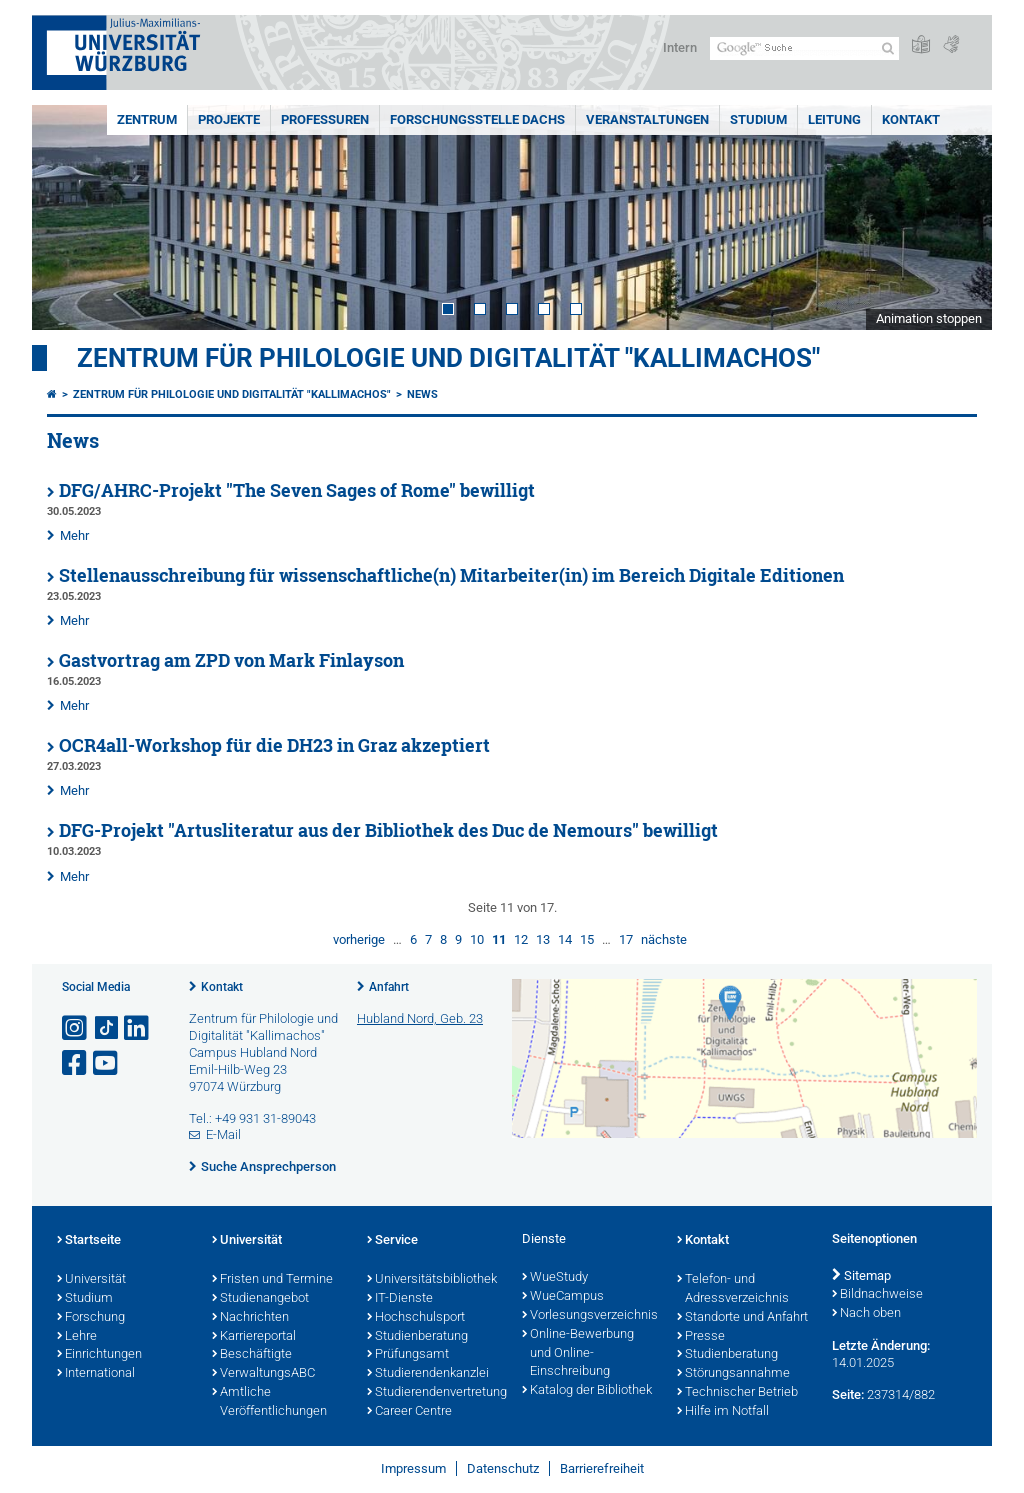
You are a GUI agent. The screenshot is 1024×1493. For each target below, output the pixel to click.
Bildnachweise (877, 1295)
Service (392, 1241)
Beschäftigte (252, 1355)
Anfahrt (389, 987)
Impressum (413, 1468)
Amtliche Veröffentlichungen (269, 1402)
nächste (664, 939)
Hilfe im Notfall (723, 1412)
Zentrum (147, 119)
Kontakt (911, 119)
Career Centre (409, 1412)
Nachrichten (250, 1318)
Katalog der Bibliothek (587, 1391)
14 (565, 939)
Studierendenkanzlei (428, 1374)
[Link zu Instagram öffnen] (76, 1028)
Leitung (834, 119)
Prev (67, 217)
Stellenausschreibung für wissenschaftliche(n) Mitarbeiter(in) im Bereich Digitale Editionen (451, 575)
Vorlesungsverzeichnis (589, 1316)
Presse (701, 1337)
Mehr (74, 535)
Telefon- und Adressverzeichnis (733, 1289)
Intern (680, 47)
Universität (91, 1280)
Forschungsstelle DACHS (477, 119)
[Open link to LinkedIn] (138, 1028)
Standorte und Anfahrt (742, 1318)
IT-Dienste (400, 1299)
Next (957, 217)
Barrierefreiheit (602, 1468)
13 (543, 939)
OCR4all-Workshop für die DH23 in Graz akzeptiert (274, 745)
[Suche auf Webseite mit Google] (804, 48)
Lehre (77, 1337)
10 (477, 939)
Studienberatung (417, 1337)
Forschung (91, 1318)
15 (587, 939)
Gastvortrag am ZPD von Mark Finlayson (231, 660)
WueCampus (563, 1297)
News (422, 394)
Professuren (325, 119)
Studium (758, 119)
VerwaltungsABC (263, 1374)
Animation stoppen (929, 318)
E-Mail (223, 1134)
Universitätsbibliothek (432, 1280)
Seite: (848, 1394)
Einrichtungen (99, 1355)
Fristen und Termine (272, 1280)
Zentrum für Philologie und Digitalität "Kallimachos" (448, 358)
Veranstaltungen (647, 119)
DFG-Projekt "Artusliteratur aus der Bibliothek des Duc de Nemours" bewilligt (388, 830)
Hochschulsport (416, 1318)
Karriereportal (254, 1337)
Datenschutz (503, 1468)
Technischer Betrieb (737, 1393)
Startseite (89, 1241)
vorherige (359, 939)
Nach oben (866, 1314)
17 (626, 939)
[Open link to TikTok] (107, 1028)
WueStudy (555, 1278)
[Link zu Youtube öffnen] (107, 1063)
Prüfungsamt (408, 1355)
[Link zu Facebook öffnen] (76, 1063)
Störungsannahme (733, 1374)
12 (521, 939)
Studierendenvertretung (434, 1393)
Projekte (229, 119)
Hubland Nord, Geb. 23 (420, 1018)
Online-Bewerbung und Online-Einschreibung (578, 1354)
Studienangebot (260, 1299)
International (96, 1374)
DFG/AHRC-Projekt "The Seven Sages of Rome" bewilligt (297, 490)
